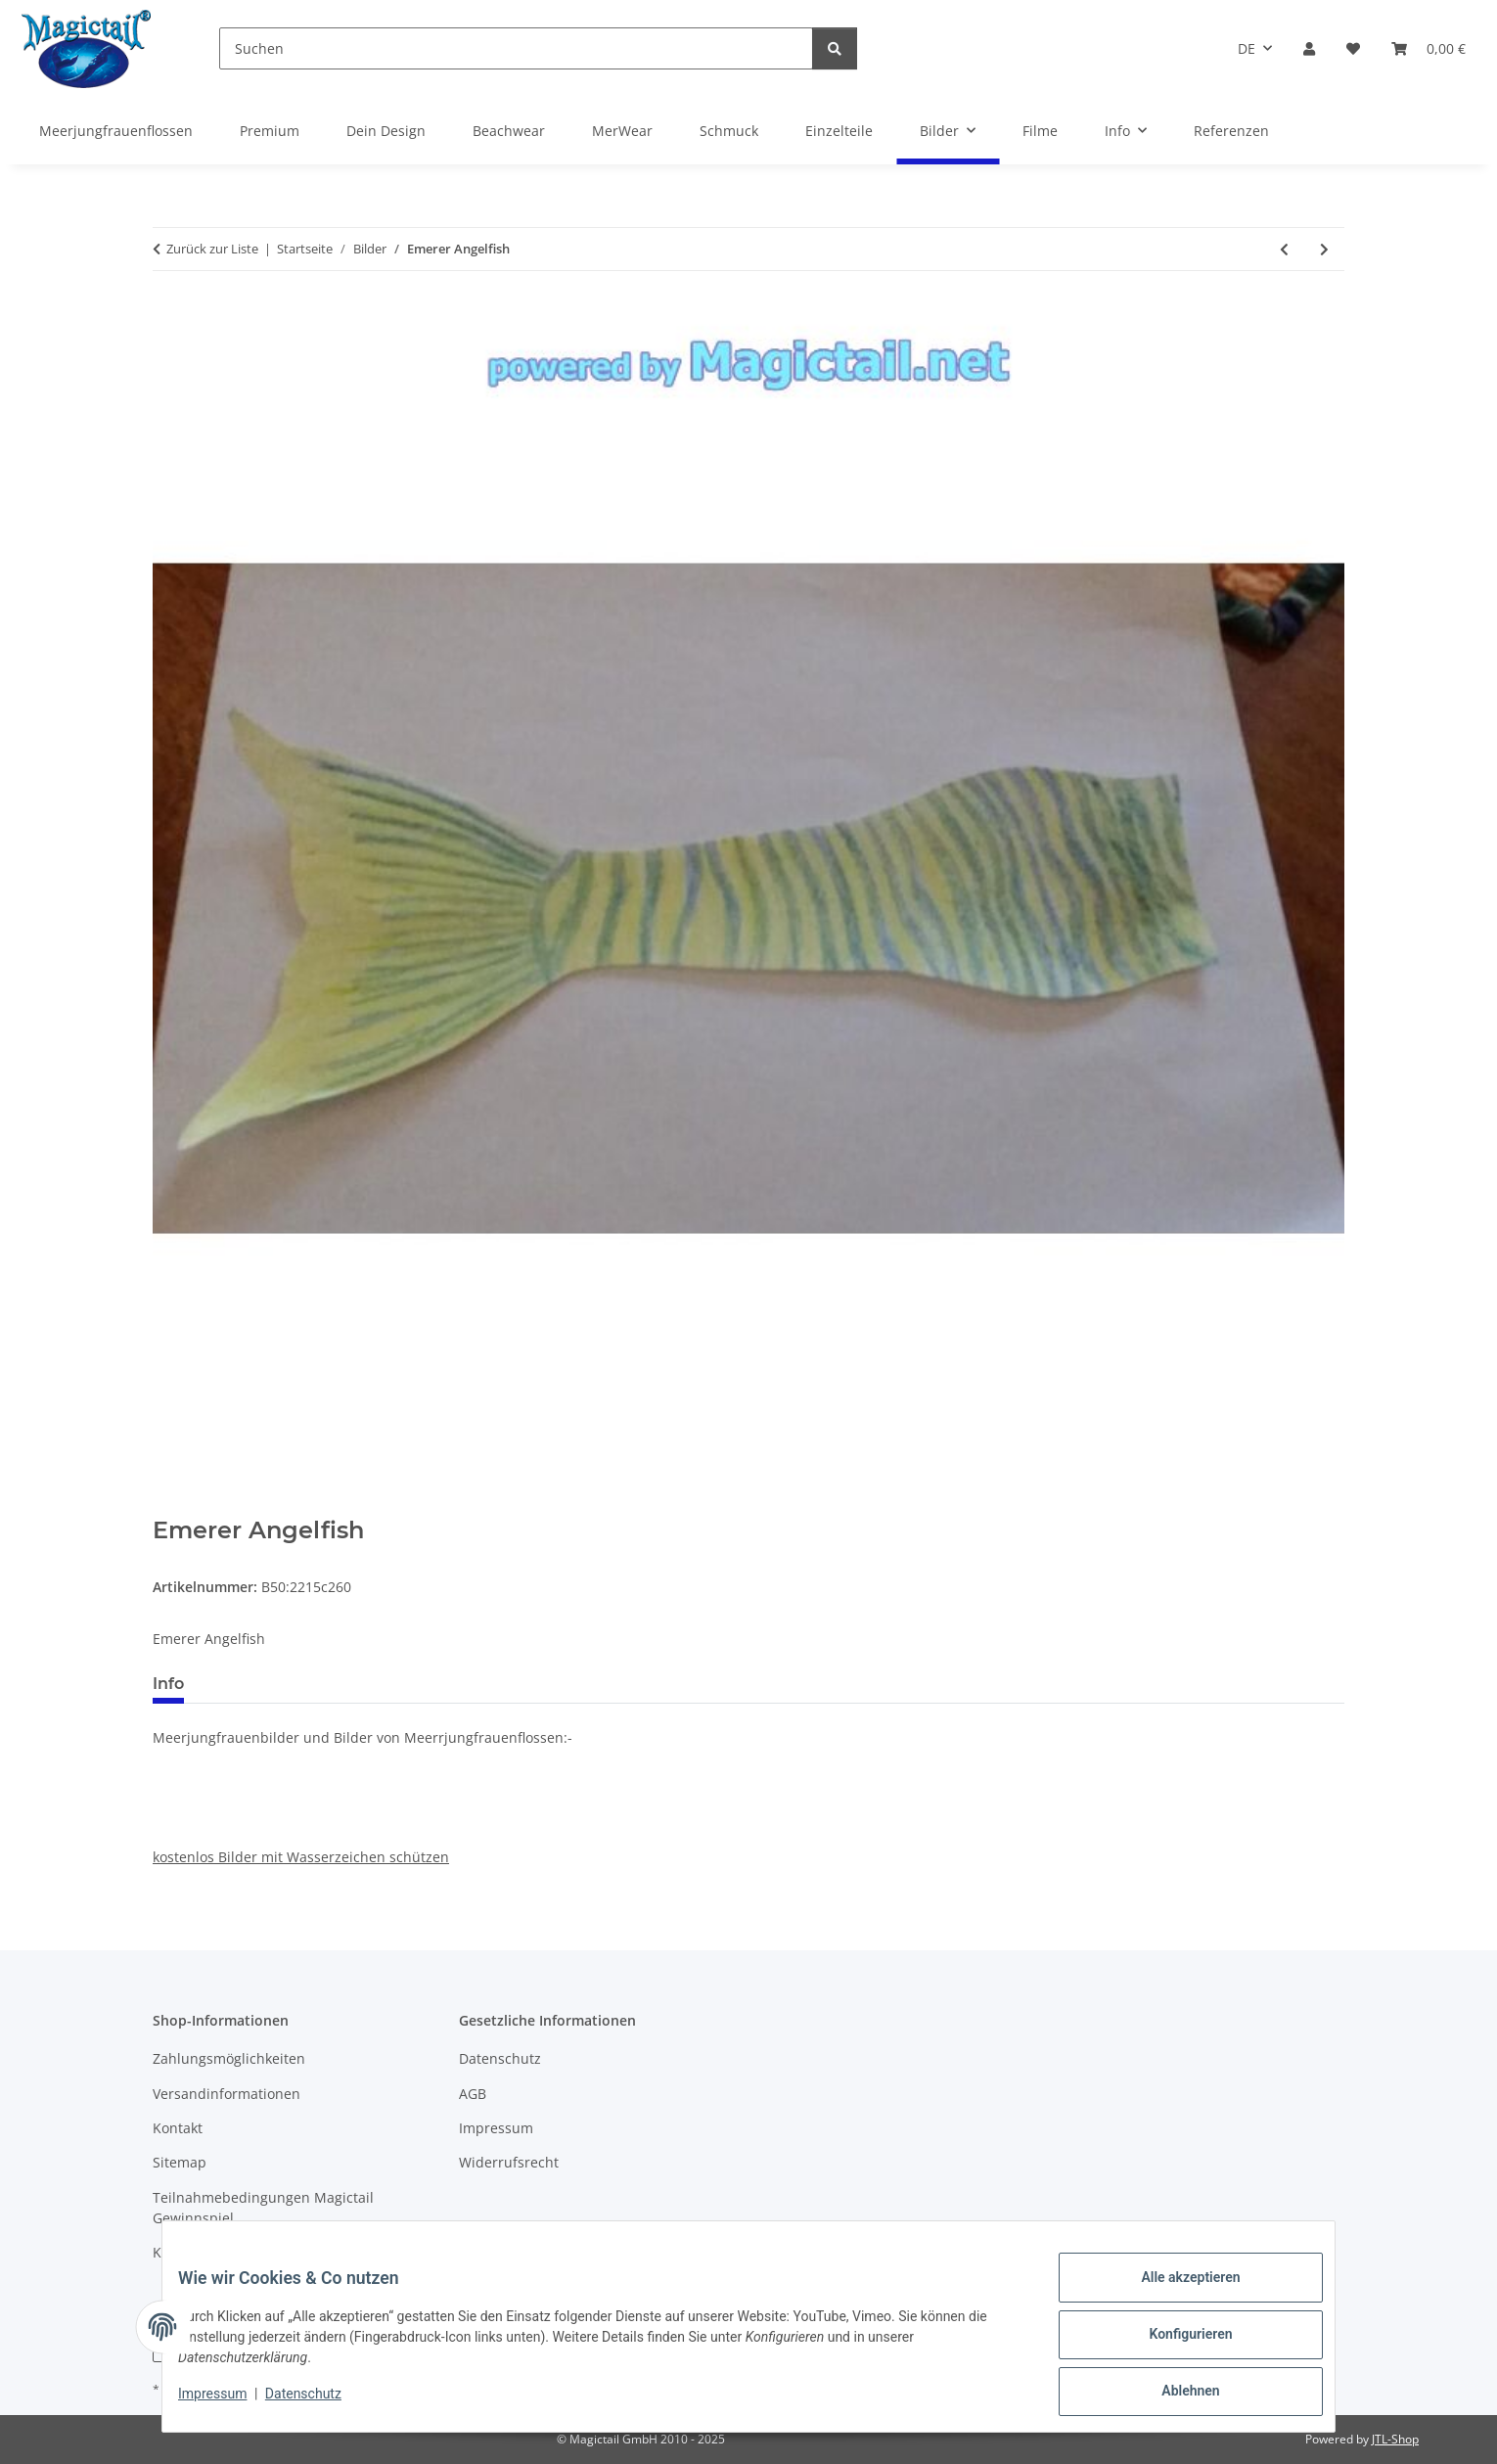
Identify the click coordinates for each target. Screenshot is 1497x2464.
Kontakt (178, 2128)
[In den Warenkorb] (168, 1506)
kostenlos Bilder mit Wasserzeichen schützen (301, 1857)
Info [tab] (168, 1683)
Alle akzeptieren (1174, 2293)
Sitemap (179, 2162)
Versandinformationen (226, 2093)
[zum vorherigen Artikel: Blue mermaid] (1284, 249)
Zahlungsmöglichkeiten (229, 2058)
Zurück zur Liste (212, 248)
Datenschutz (319, 2403)
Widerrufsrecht (509, 2162)
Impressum (228, 2403)
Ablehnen (1174, 2394)
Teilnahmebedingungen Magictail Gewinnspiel (263, 2207)
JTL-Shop (1395, 2439)
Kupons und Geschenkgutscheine (263, 2252)
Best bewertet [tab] (273, 1683)
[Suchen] (516, 48)
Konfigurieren (1174, 2343)
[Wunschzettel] (1353, 48)
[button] (1309, 48)
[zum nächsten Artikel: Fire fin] (1324, 249)
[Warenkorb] (1428, 48)
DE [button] (1246, 48)
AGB (472, 2093)
